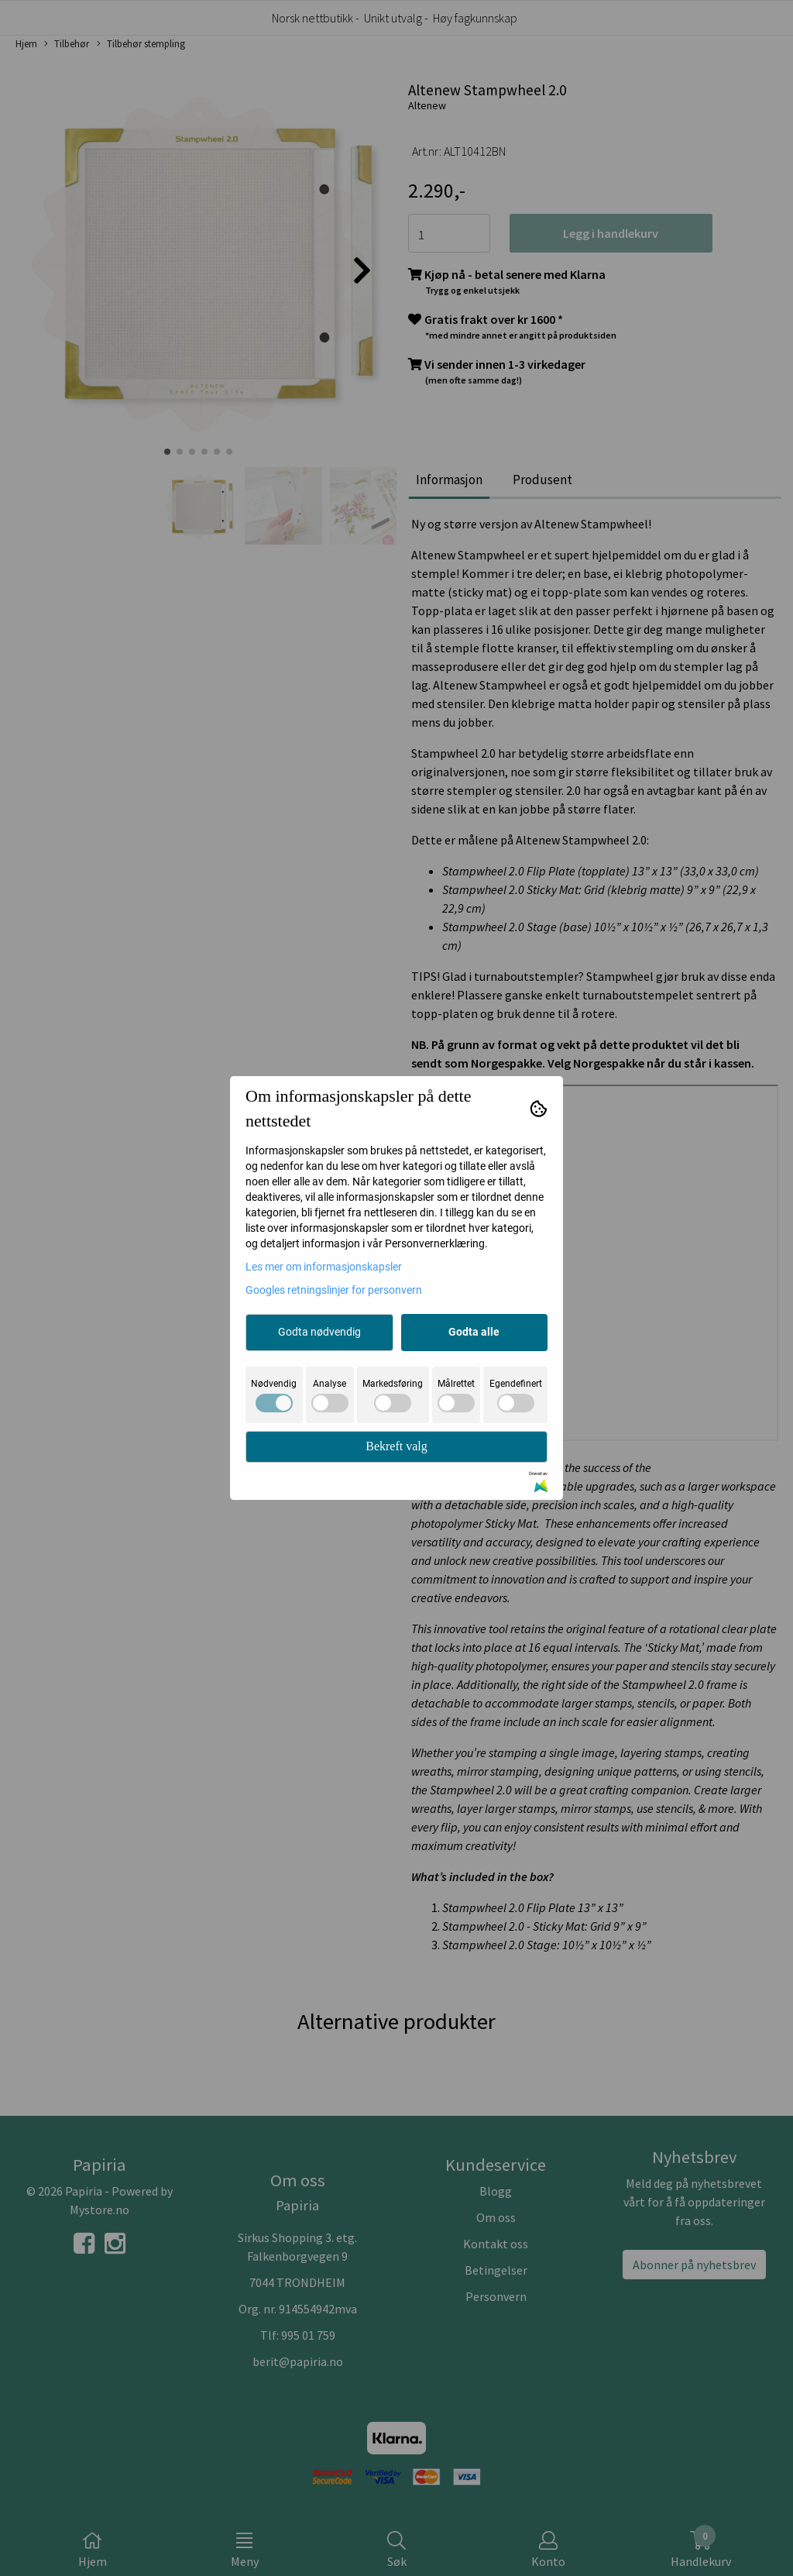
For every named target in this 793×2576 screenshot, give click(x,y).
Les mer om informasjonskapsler (323, 1266)
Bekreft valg (396, 1446)
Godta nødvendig (319, 1332)
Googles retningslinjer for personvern (333, 1290)
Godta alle (473, 1332)
